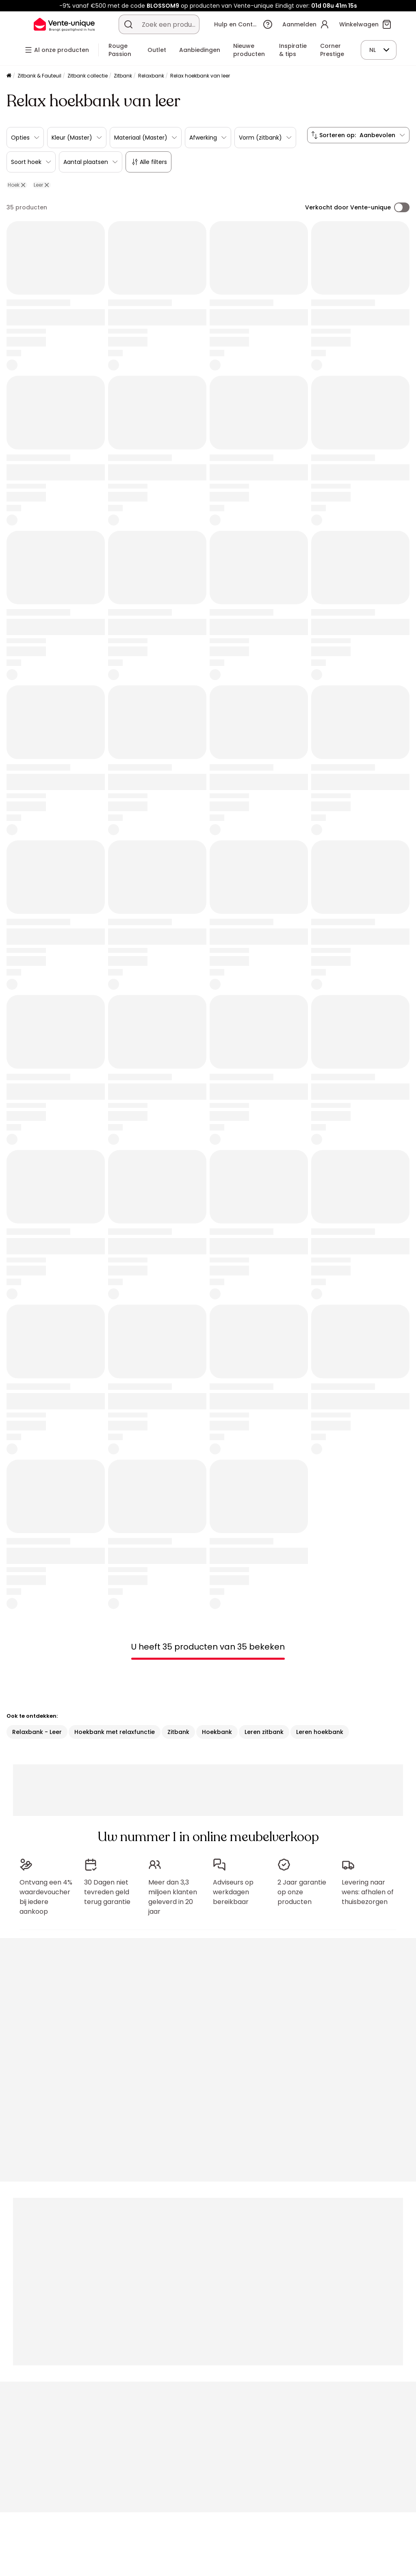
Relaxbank (151, 75)
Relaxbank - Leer (37, 1732)
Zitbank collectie (87, 75)
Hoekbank (217, 1732)
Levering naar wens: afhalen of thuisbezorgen (368, 1892)
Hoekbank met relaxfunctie (114, 1732)
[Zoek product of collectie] (128, 24)
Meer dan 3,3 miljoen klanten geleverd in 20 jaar (172, 1897)
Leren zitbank (264, 1732)
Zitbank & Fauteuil (39, 75)
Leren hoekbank (319, 1732)
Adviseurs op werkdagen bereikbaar (233, 1892)
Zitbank (123, 75)
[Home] (8, 76)
